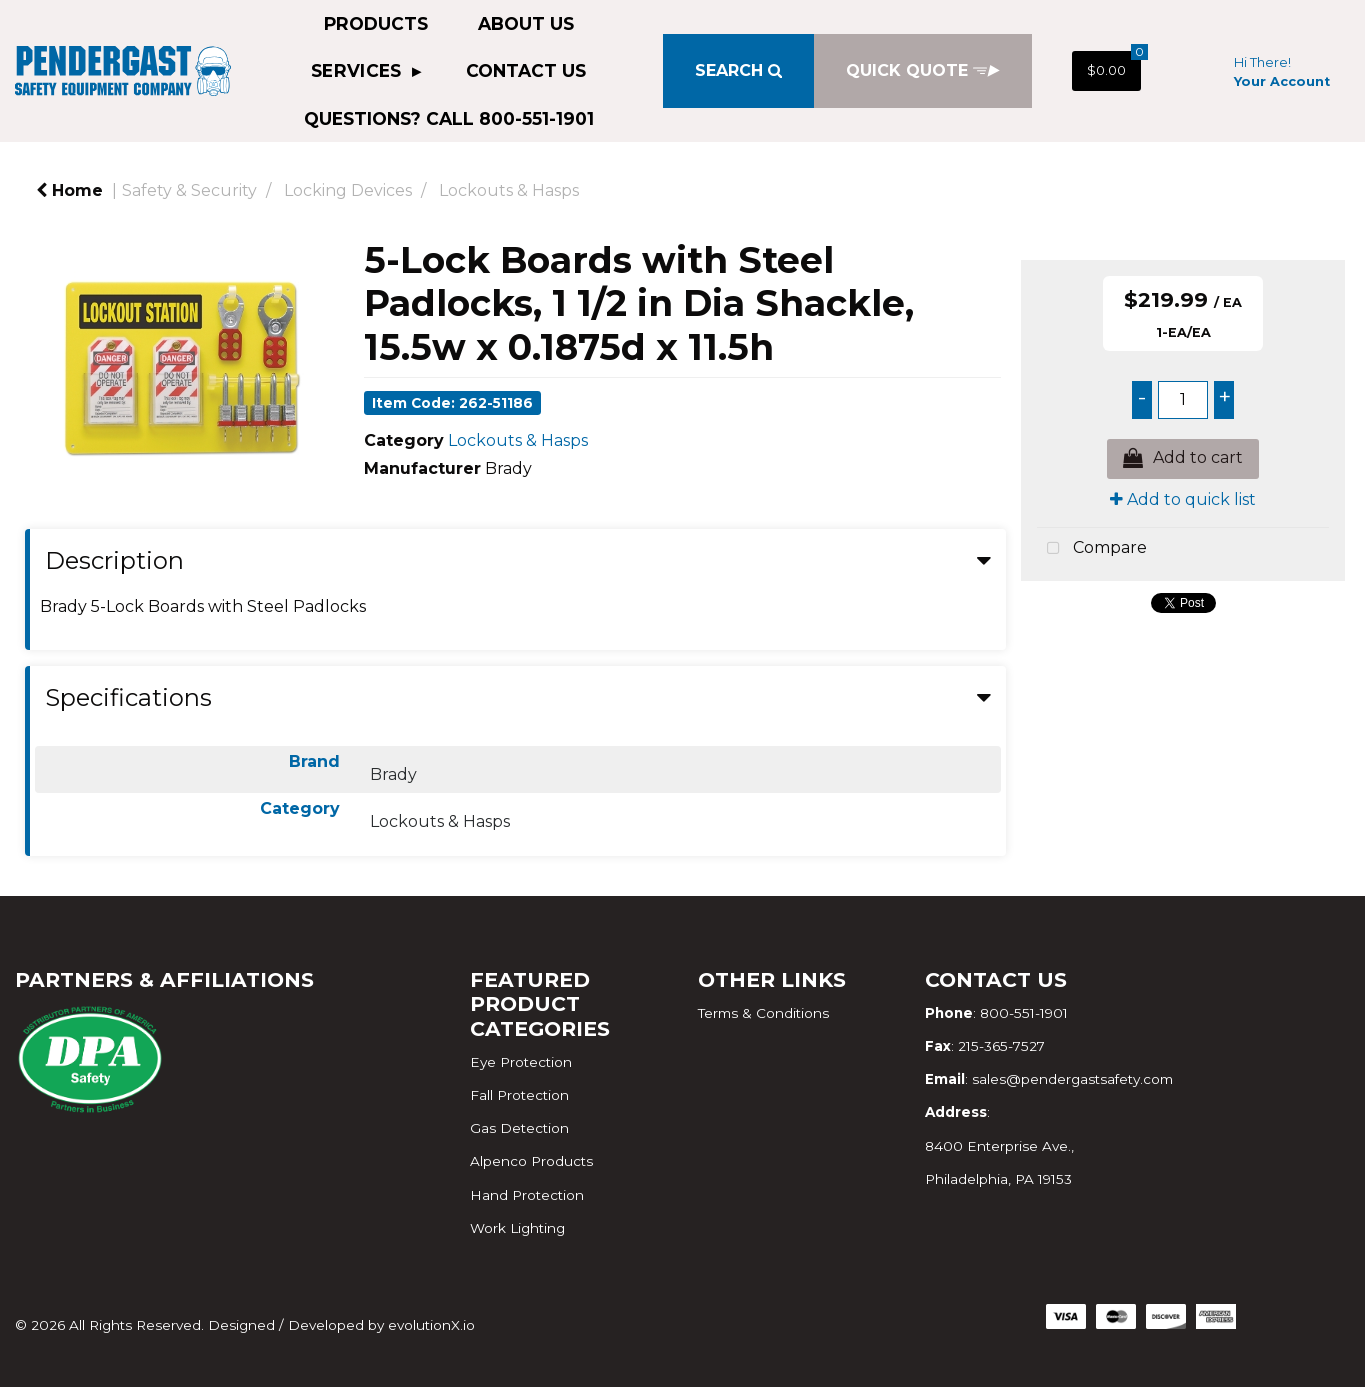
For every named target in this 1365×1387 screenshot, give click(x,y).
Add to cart (1183, 459)
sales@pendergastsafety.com (1072, 1079)
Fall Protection (519, 1095)
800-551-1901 (1024, 1013)
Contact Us (526, 70)
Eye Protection (521, 1062)
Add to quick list (1183, 499)
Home (69, 190)
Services (359, 70)
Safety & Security (189, 190)
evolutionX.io (431, 1325)
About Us (526, 23)
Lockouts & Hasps (509, 190)
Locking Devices (348, 190)
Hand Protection (527, 1195)
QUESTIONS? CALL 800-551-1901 (449, 118)
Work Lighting (517, 1228)
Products (376, 23)
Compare (1092, 549)
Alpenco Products (531, 1161)
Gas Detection (519, 1128)
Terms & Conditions (763, 1013)
